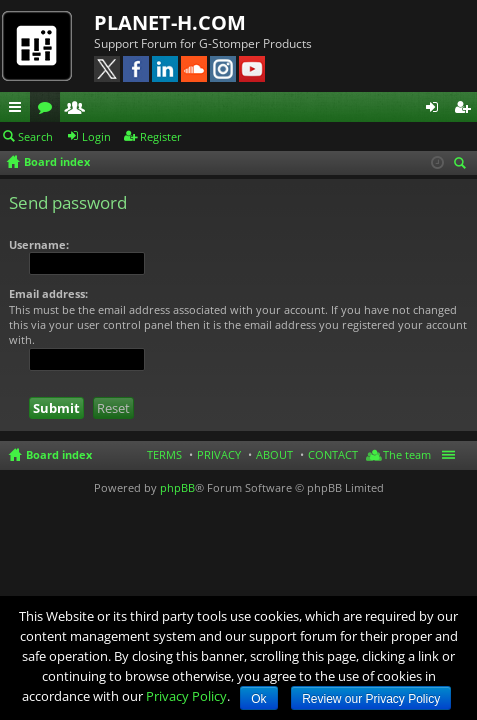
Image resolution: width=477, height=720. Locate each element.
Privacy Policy (186, 696)
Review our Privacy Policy (371, 699)
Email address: (48, 293)
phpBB (177, 487)
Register (161, 136)
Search (35, 136)
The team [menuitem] (407, 454)
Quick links (19, 110)
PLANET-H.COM (170, 22)
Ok (258, 699)
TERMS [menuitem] (164, 454)
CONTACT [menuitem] (333, 454)
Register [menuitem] (466, 110)
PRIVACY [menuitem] (219, 454)
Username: (39, 244)
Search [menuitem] (463, 164)
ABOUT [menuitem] (274, 454)
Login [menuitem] (436, 110)
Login (96, 136)
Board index (59, 454)
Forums (49, 110)
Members (79, 110)
